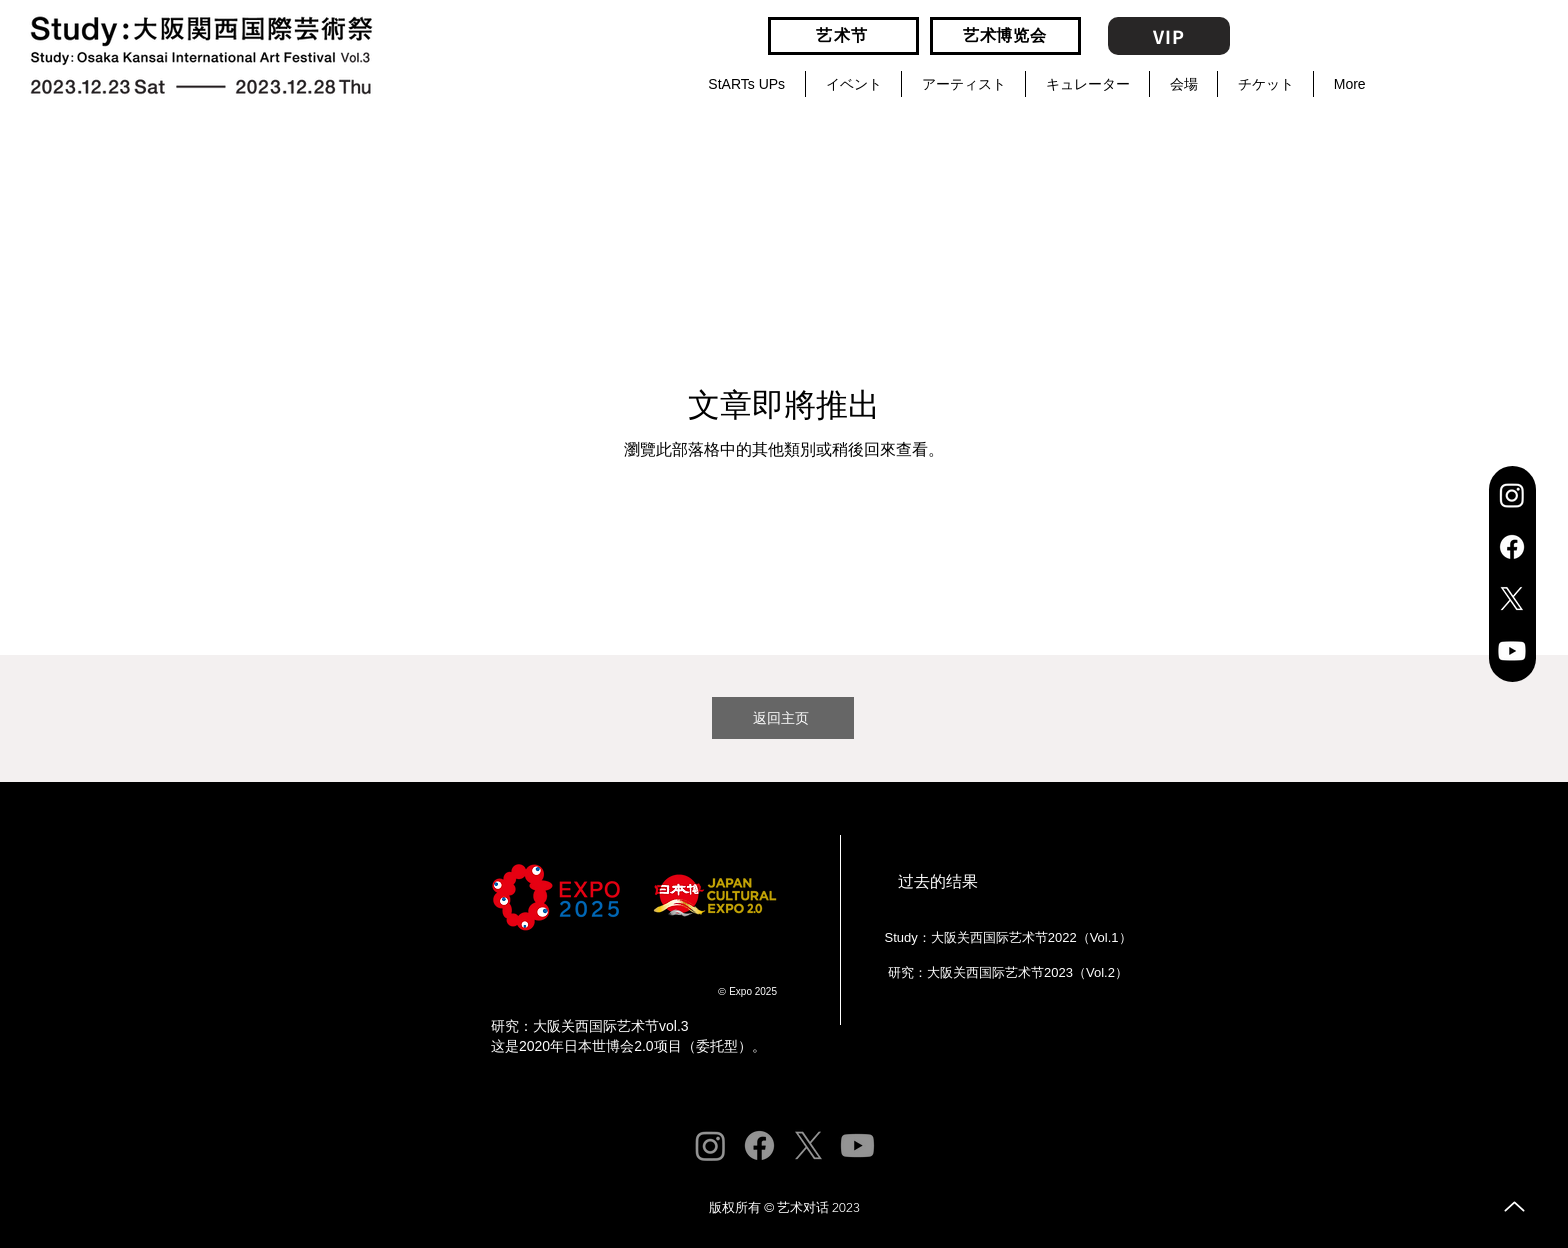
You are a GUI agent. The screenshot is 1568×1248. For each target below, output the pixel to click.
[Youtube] (1512, 651)
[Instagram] (1512, 495)
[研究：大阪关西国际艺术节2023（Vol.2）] (1006, 973)
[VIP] (1169, 36)
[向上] (1514, 1206)
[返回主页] (783, 718)
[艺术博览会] (1005, 36)
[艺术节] (843, 36)
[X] (1512, 599)
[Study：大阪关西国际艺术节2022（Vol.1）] (1006, 938)
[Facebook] (1512, 547)
